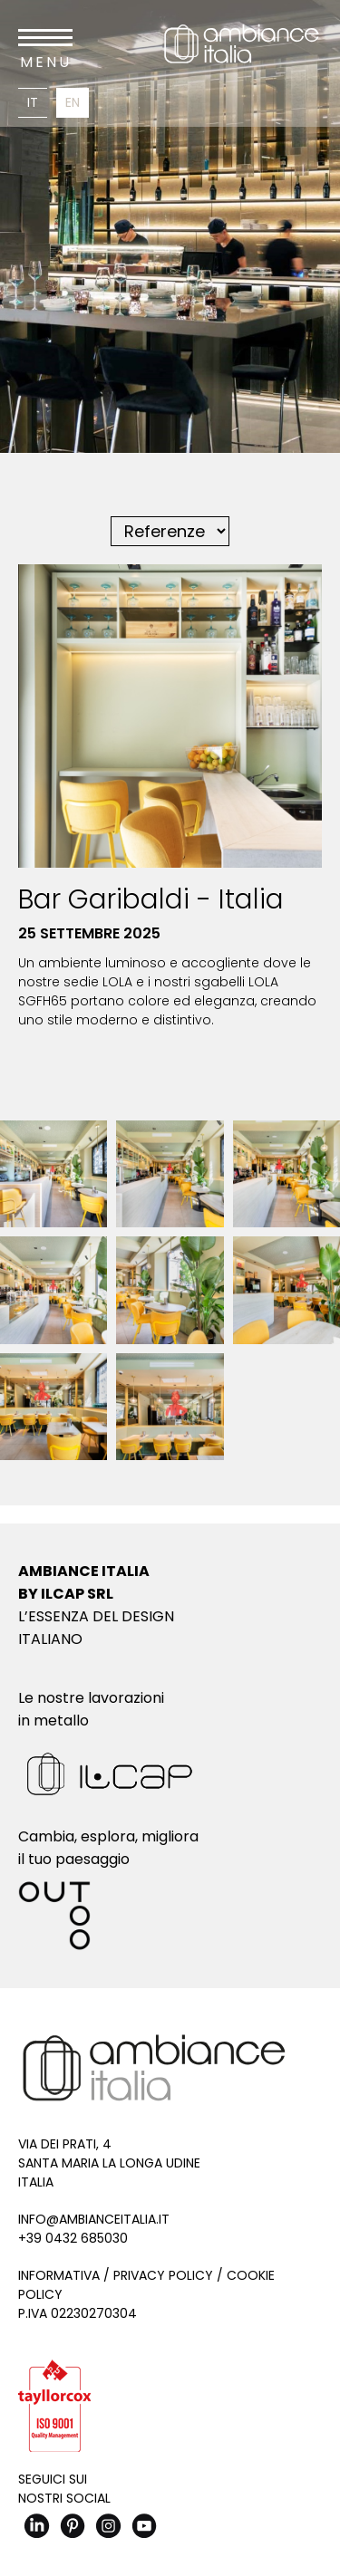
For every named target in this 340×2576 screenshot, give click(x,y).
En (72, 102)
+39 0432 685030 (73, 2238)
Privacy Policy (163, 2275)
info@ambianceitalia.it (94, 2219)
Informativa (59, 2275)
